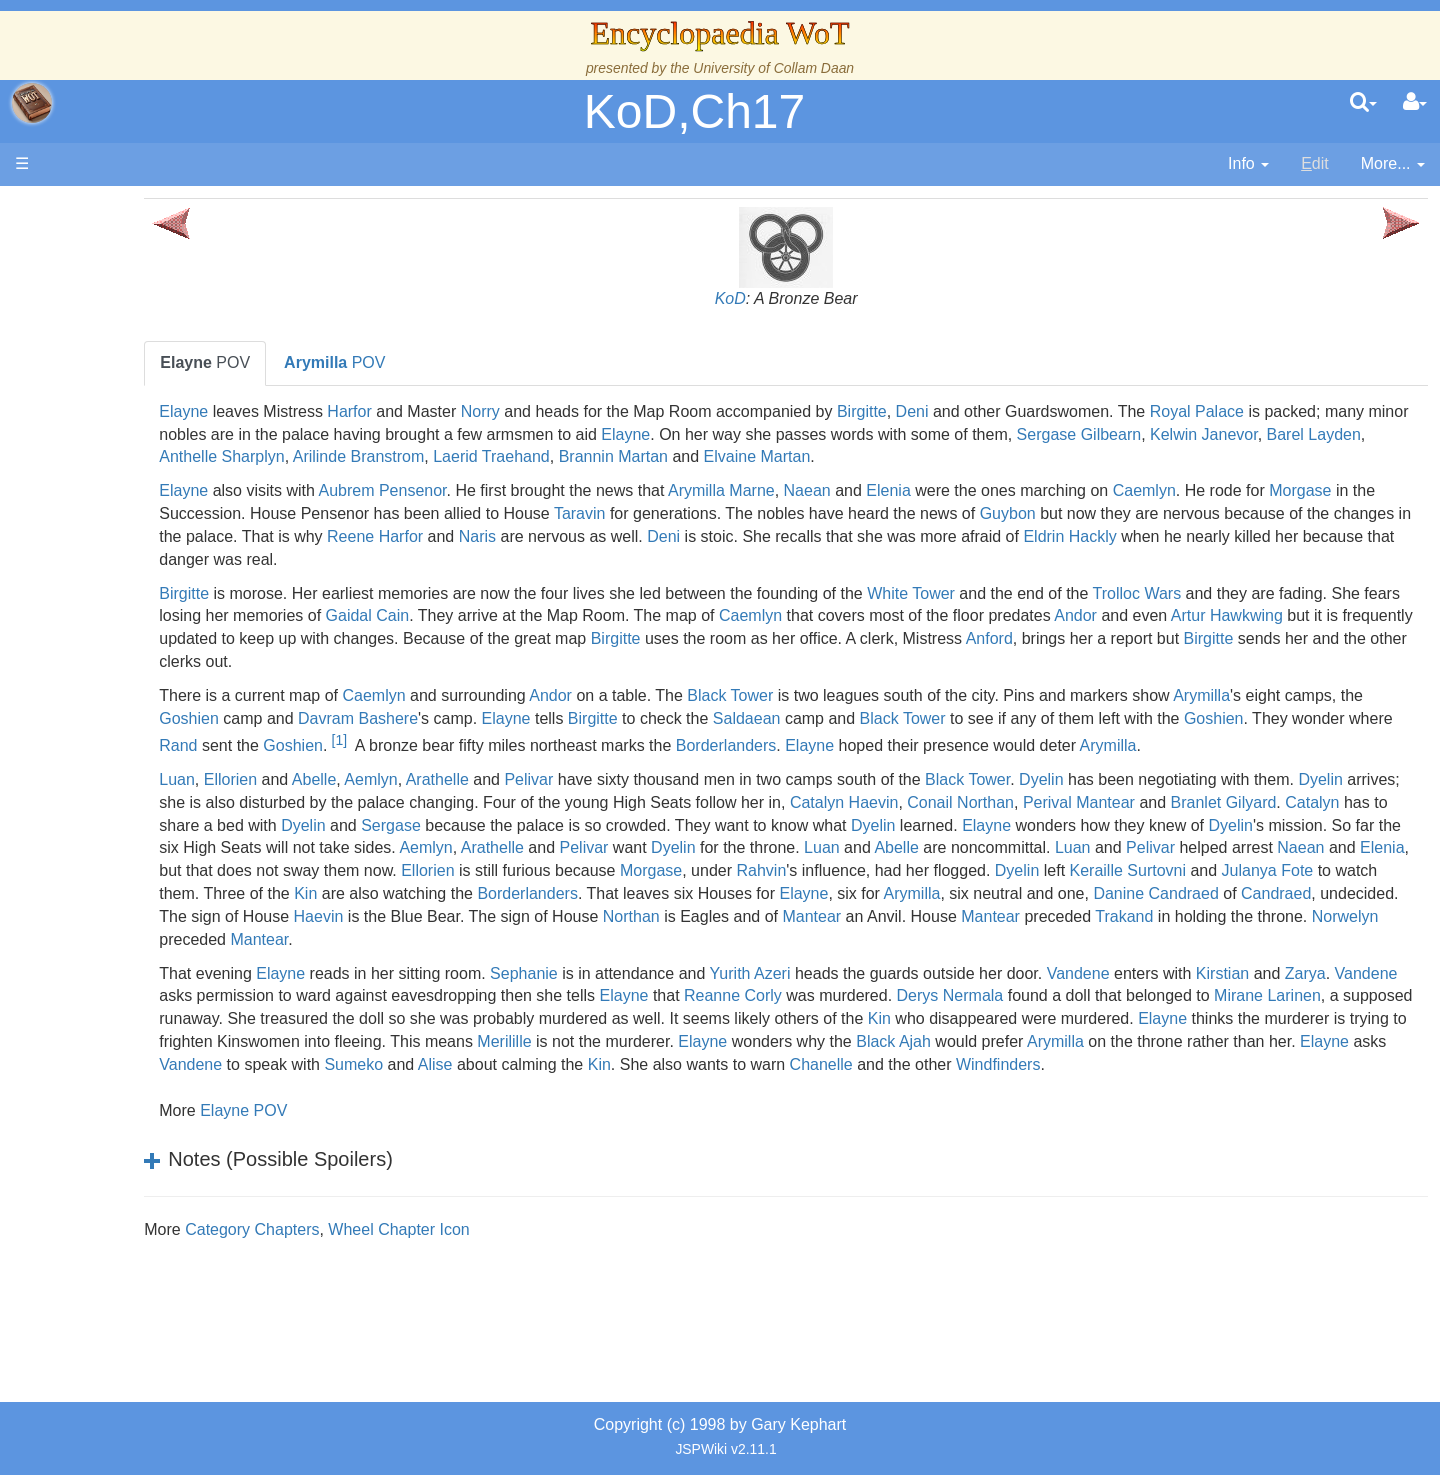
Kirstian (365, 1041)
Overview (168, 493)
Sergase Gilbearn (401, 456)
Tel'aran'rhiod (142, 767)
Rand (714, 745)
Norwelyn (588, 984)
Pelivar (708, 802)
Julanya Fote (1131, 916)
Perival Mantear (395, 847)
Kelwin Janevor (526, 456)
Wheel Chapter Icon (578, 1297)
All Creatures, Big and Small (195, 676)
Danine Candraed (1173, 939)
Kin (1391, 916)
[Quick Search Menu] (1363, 103)
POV (385, 362)
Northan (893, 962)
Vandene (1257, 1018)
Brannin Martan (1144, 456)
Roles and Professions (175, 653)
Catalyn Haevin (1207, 825)
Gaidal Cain (735, 615)
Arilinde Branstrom (891, 456)
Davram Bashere (732, 718)
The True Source (154, 379)
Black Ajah (627, 1110)
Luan (357, 802)
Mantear (1074, 962)
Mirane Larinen (598, 1064)
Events (119, 447)
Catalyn (628, 847)
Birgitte (1042, 411)
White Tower (1091, 593)
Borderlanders (1262, 745)
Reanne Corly (1119, 1041)
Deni (1091, 411)
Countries (169, 516)
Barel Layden (636, 456)
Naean (986, 490)
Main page (92, 208)
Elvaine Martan (1288, 456)
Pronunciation (144, 836)
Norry (659, 411)
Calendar (127, 425)
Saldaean (1121, 718)
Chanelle (742, 1132)
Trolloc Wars (1316, 593)
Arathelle (616, 802)
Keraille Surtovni (991, 916)
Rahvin (625, 916)
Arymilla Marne (901, 490)
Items (114, 699)
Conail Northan (1323, 825)
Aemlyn (550, 802)
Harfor (529, 411)
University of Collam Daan (773, 68)
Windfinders (919, 1132)
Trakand (368, 984)
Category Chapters (432, 1297)
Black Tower (910, 695)
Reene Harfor (903, 536)
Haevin (581, 962)
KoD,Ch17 (694, 111)
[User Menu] (1415, 103)
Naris (1005, 536)
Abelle (493, 802)
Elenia (1068, 490)
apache (32, 103)
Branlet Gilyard (539, 847)
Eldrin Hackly (521, 559)
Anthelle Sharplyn (753, 456)
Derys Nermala (1335, 1041)
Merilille (1272, 1087)
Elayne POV (423, 1178)
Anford (528, 661)
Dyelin (1221, 802)
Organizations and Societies (194, 630)
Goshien (563, 718)
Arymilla (367, 718)
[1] (874, 740)
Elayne (363, 411)
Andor (426, 638)
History (120, 402)
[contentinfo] (1248, 164)
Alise (356, 1132)
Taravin (929, 513)
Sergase (940, 847)
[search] (1363, 103)
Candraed (1293, 939)
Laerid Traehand (1023, 456)
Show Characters (156, 607)
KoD (819, 298)
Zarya (448, 1041)
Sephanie (704, 1018)
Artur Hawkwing (577, 638)
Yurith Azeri (929, 1018)
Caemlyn (1323, 490)
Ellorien (409, 802)
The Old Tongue (152, 539)
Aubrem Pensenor (562, 490)
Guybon (1357, 513)
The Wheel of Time (162, 356)
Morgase (429, 513)
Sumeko (1318, 1110)
